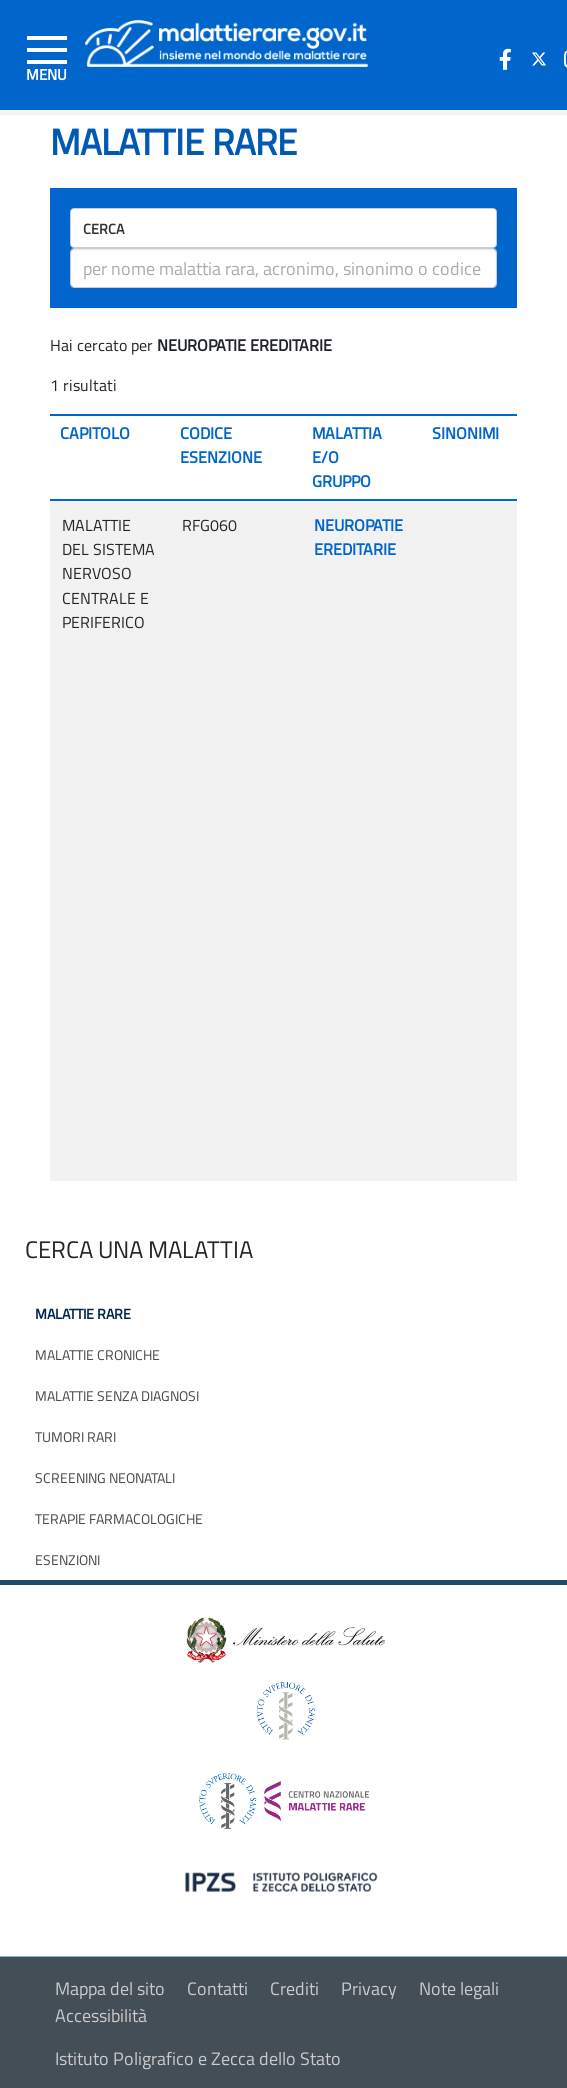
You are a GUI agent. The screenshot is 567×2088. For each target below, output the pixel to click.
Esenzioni (67, 1559)
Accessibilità (101, 2015)
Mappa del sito (110, 1988)
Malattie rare (83, 1313)
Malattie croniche (97, 1354)
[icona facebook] (505, 59)
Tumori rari (75, 1436)
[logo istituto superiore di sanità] (284, 1708)
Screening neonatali (105, 1477)
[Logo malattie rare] (226, 41)
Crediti (294, 1988)
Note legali (459, 1988)
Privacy (369, 1988)
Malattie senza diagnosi (117, 1395)
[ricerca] (283, 268)
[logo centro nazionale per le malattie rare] (284, 1795)
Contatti (217, 1988)
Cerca (103, 228)
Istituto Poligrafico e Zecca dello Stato (198, 2058)
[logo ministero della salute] (284, 1638)
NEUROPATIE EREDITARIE (358, 537)
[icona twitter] (539, 59)
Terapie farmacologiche (119, 1518)
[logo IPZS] (284, 1880)
